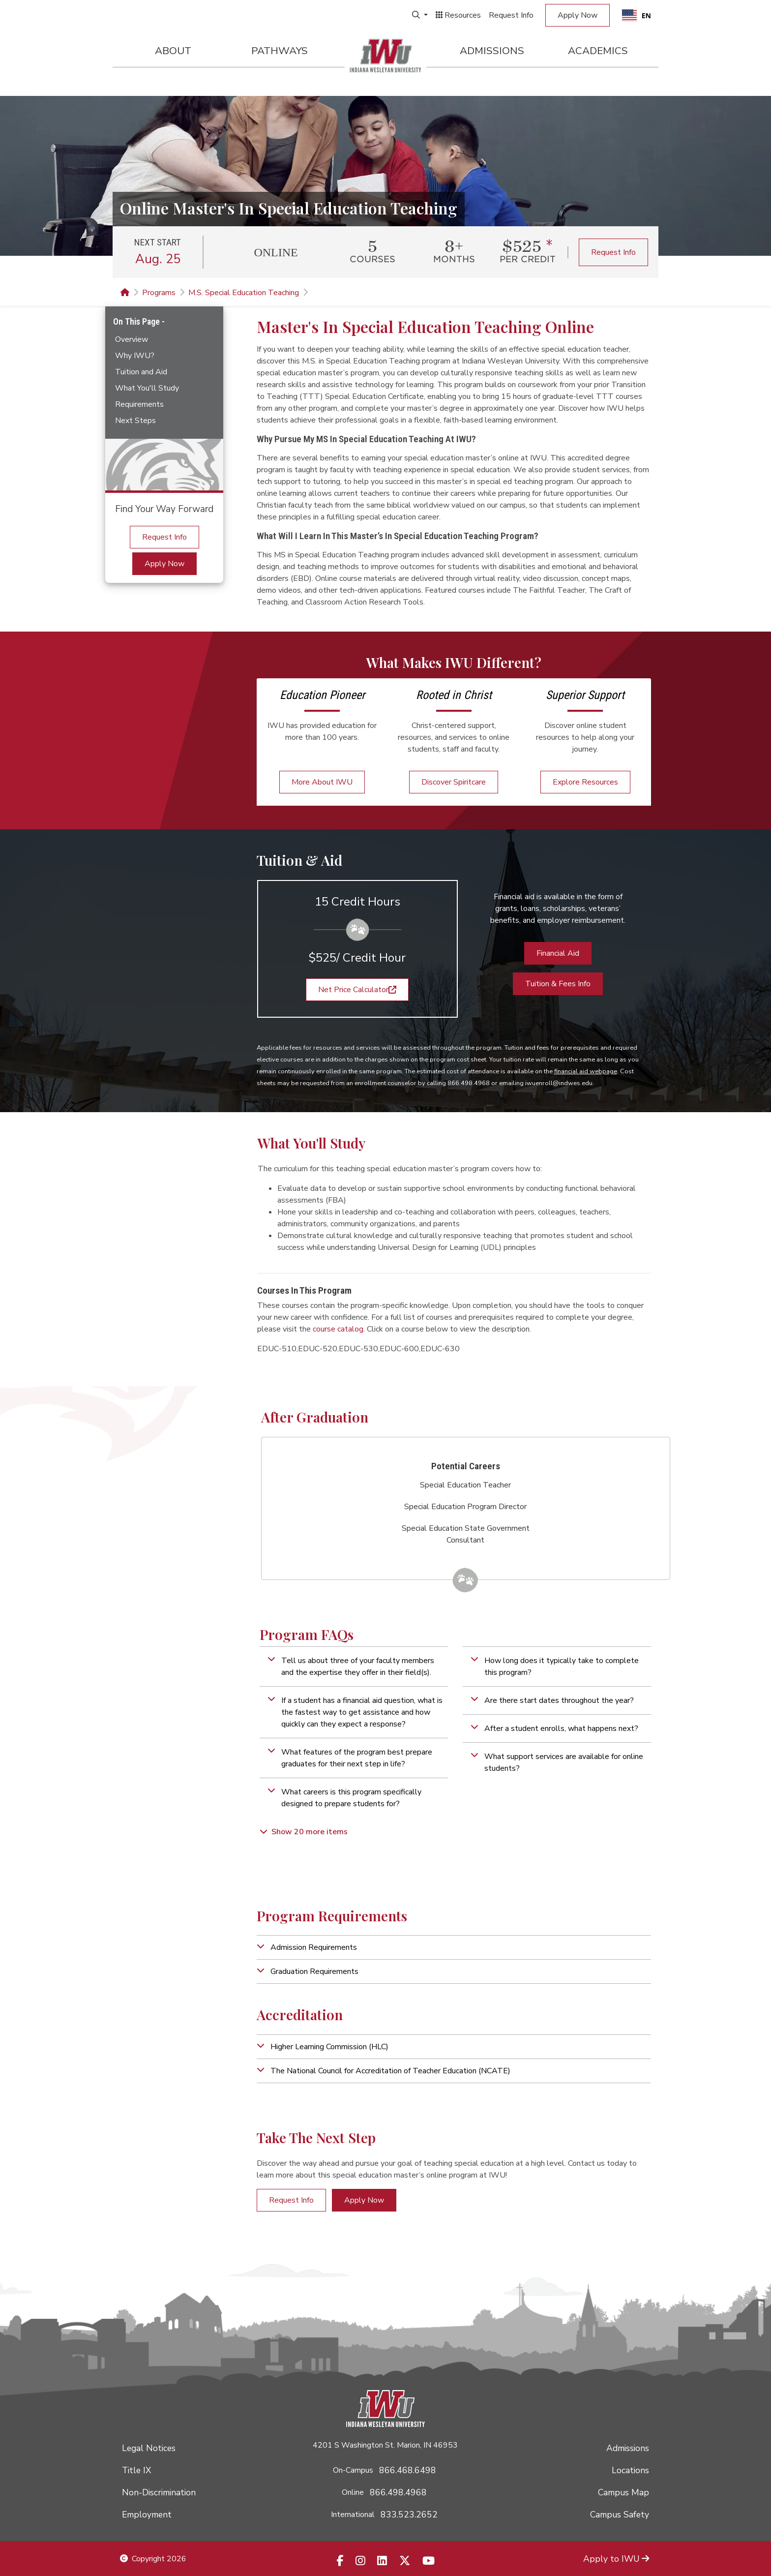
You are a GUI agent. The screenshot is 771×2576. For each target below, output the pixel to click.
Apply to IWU (616, 2559)
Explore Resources (585, 782)
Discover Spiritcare (453, 782)
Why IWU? (134, 355)
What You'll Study (147, 388)
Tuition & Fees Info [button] (558, 983)
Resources (458, 15)
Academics (598, 51)
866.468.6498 (407, 2470)
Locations (630, 2470)
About (173, 51)
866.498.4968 (398, 2492)
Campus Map (623, 2492)
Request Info (511, 15)
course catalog (338, 1329)
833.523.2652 (409, 2514)
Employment (147, 2514)
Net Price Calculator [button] (357, 989)
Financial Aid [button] (557, 953)
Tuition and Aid (141, 371)
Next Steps (135, 420)
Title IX (136, 2470)
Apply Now (577, 15)
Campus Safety (619, 2514)
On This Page (137, 321)
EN (636, 15)
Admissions (492, 51)
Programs (159, 292)
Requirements (139, 404)
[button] (354, 1666)
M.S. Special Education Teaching (243, 292)
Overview (131, 339)
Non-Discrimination (159, 2492)
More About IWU (322, 782)
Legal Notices (149, 2448)
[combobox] (636, 15)
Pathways (279, 51)
